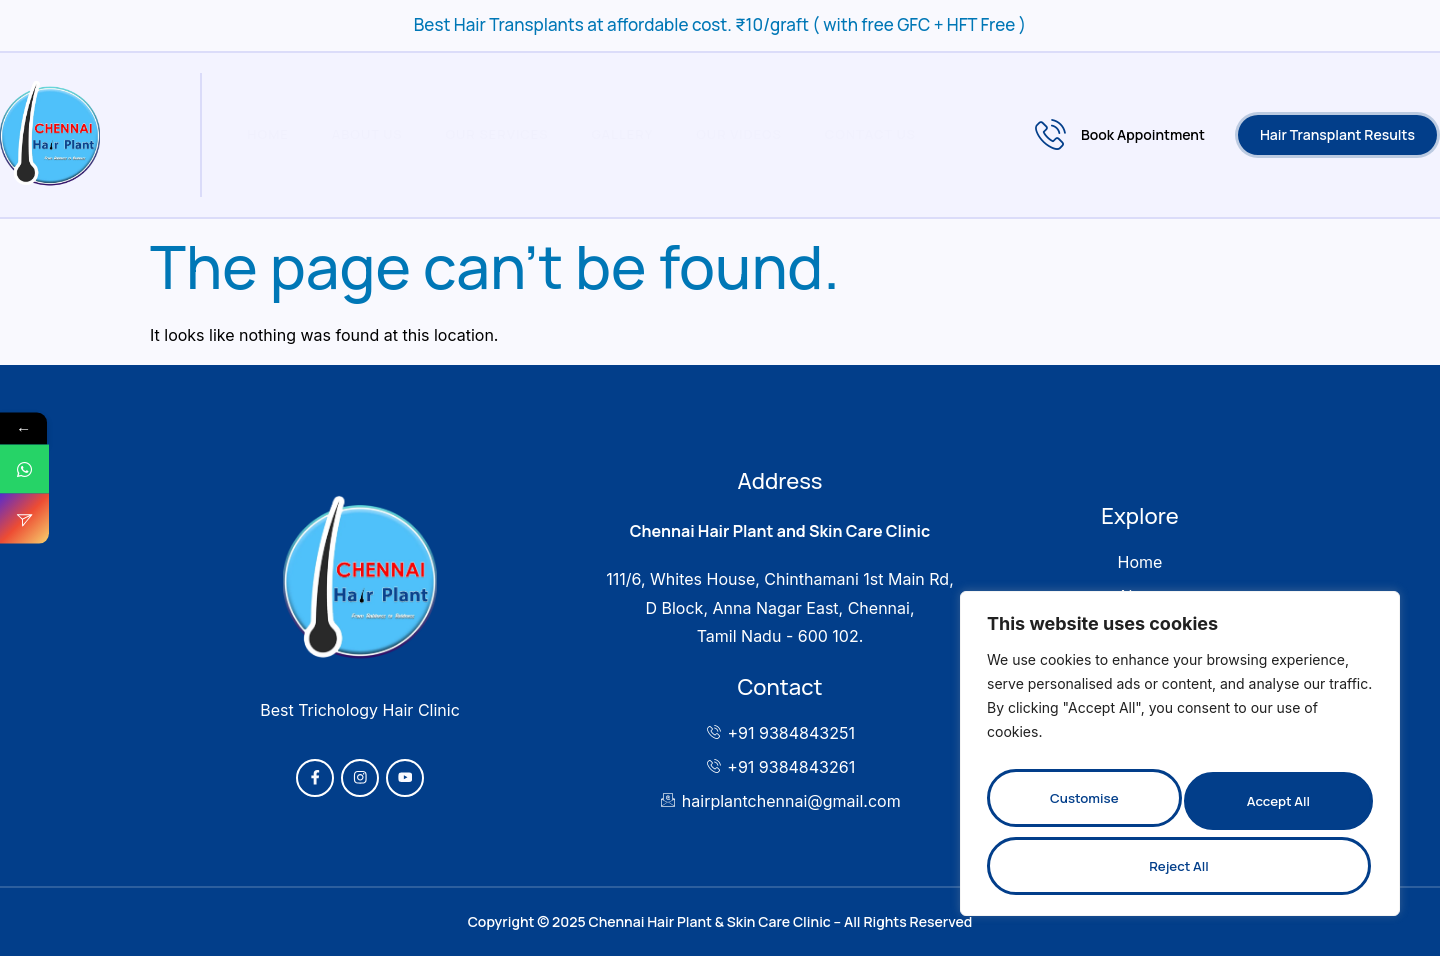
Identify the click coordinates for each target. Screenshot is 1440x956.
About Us (358, 135)
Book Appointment (1120, 135)
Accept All (1180, 865)
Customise (1082, 807)
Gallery (608, 135)
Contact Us (850, 135)
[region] (1180, 763)
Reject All (1274, 807)
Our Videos (722, 135)
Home (262, 135)
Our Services (485, 135)
